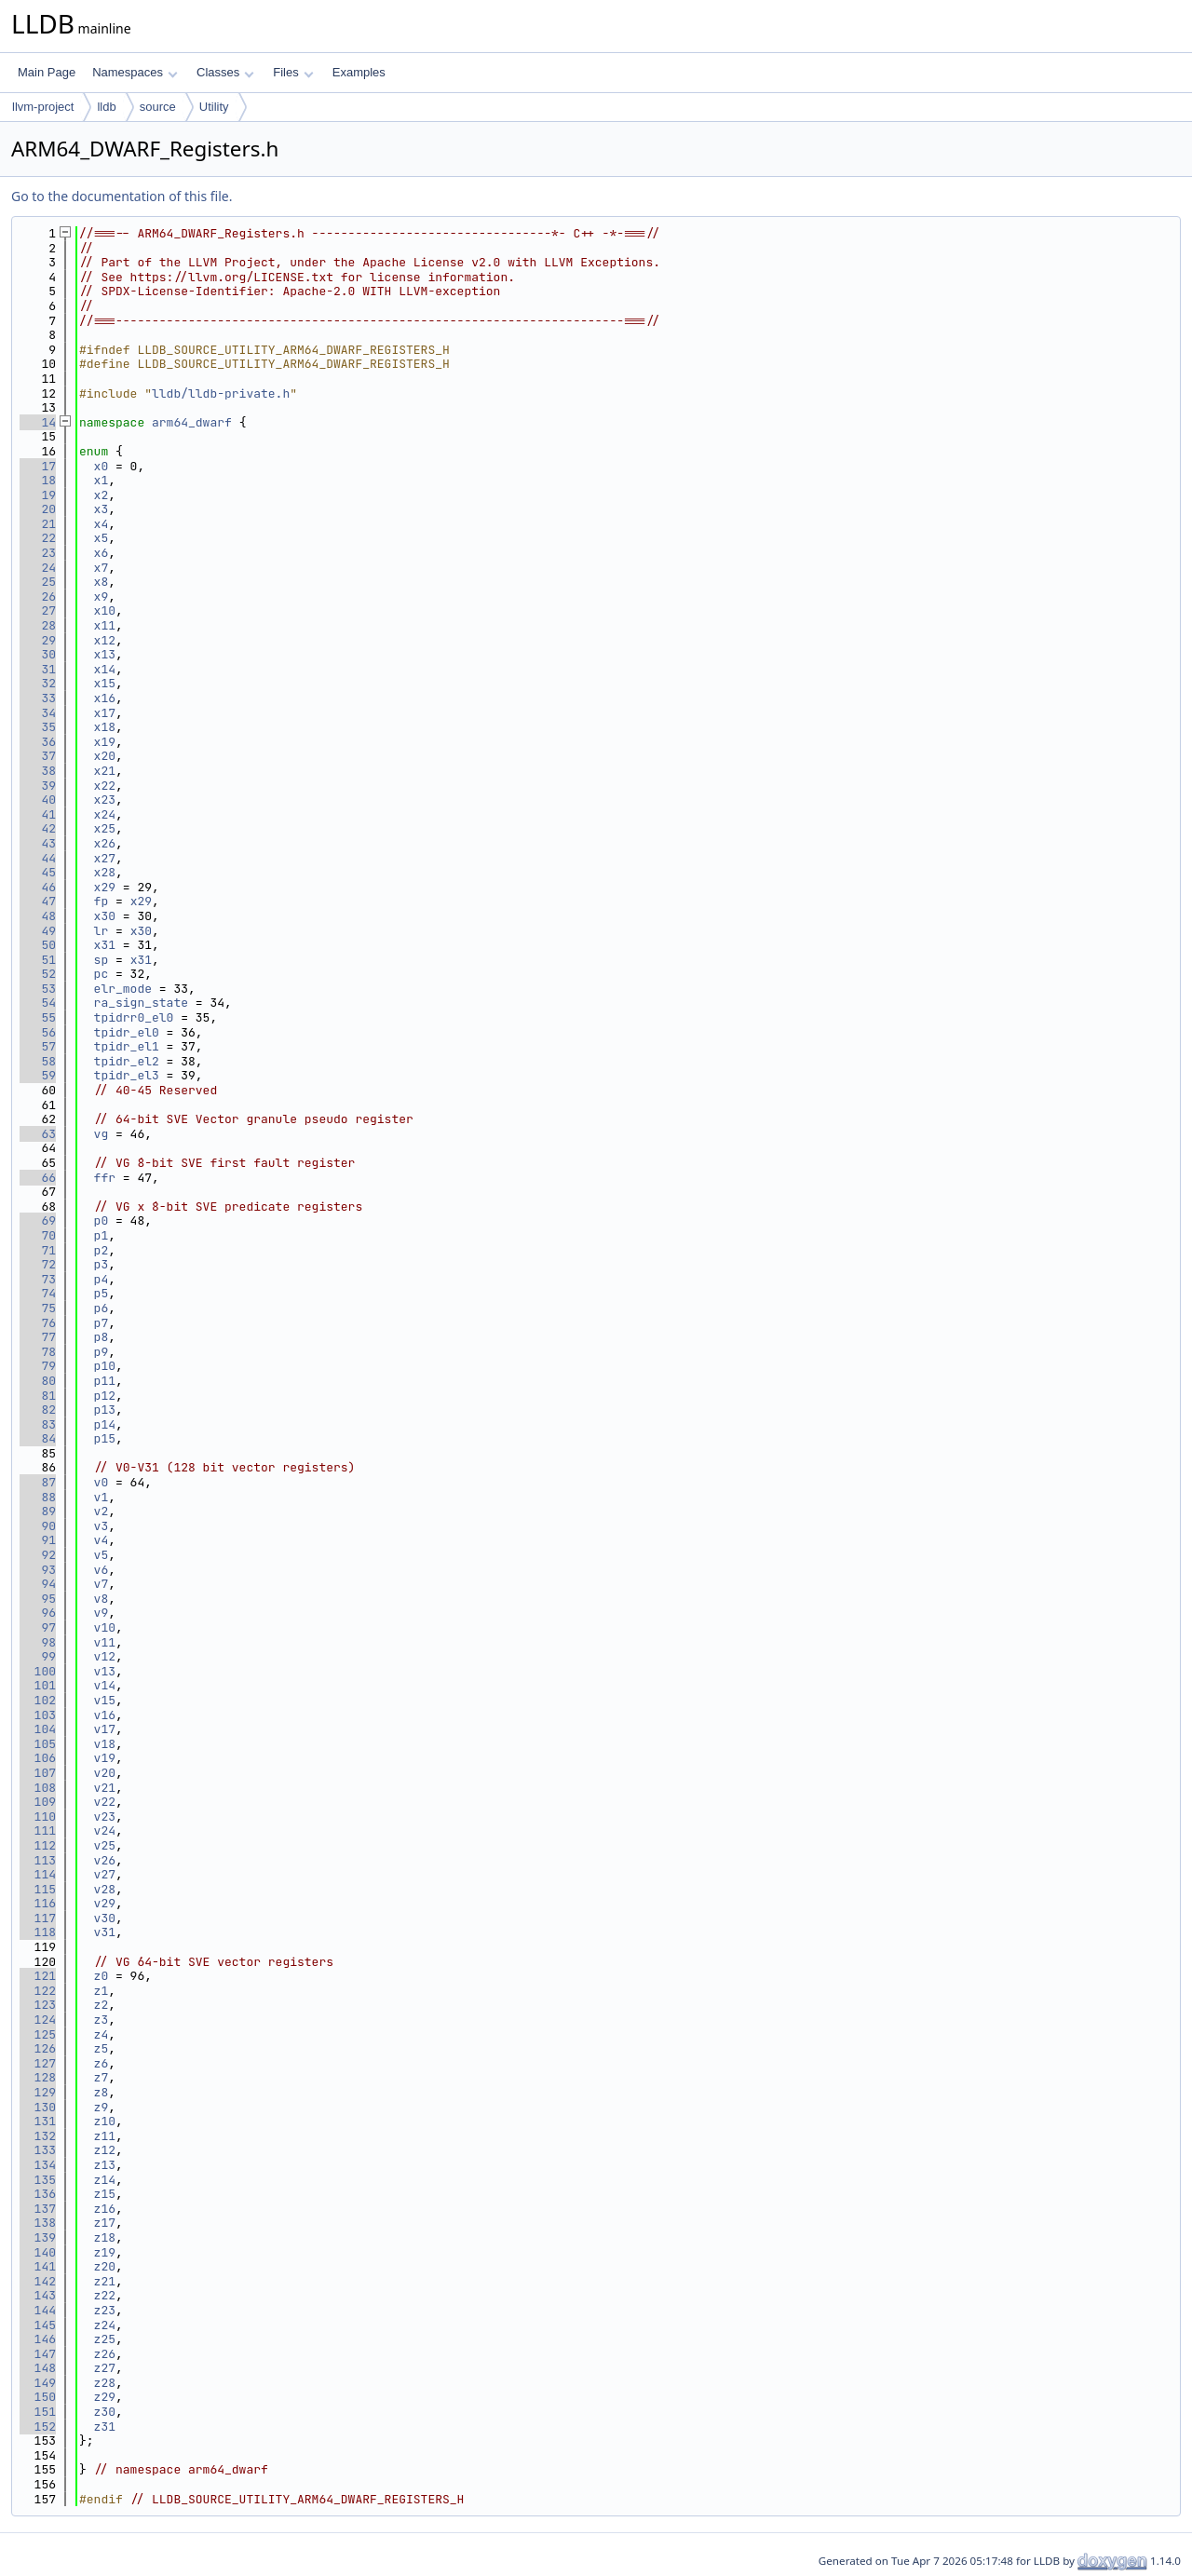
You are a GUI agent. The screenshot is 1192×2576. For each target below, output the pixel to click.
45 (38, 872)
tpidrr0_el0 (134, 1017)
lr (101, 931)
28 (38, 625)
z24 (104, 2325)
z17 (104, 2222)
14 (38, 422)
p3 (101, 1264)
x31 (104, 945)
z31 (104, 2426)
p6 (101, 1308)
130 (38, 2107)
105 (38, 1744)
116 (38, 1903)
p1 (101, 1235)
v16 (104, 1715)
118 (38, 1932)
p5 (101, 1293)
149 (38, 2383)
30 (38, 654)
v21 (104, 1788)
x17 (104, 713)
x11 (104, 625)
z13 (104, 2165)
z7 (101, 2077)
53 (38, 989)
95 (38, 1599)
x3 (101, 509)
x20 (104, 756)
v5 (101, 1555)
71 (38, 1250)
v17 (104, 1729)
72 (38, 1264)
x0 (101, 466)
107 (38, 1773)
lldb (106, 107)
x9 (101, 596)
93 (38, 1570)
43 (38, 843)
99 (38, 1656)
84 (38, 1438)
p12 (104, 1395)
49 (38, 931)
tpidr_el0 (126, 1032)
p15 (104, 1438)
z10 (104, 2121)
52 (38, 974)
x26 (104, 843)
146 (38, 2339)
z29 (104, 2397)
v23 (104, 1816)
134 (38, 2165)
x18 (104, 727)
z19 (104, 2252)
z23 (104, 2310)
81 (38, 1395)
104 (38, 1729)
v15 (104, 1700)
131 (38, 2121)
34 (38, 713)
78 (38, 1352)
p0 (101, 1220)
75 (38, 1308)
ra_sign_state (141, 1002)
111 (38, 1830)
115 (38, 1889)
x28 (104, 872)
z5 (101, 2048)
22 (38, 538)
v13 (104, 1671)
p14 (104, 1424)
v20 (104, 1773)
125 (38, 2034)
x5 (101, 538)
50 (38, 945)
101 (38, 1685)
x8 (101, 582)
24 (38, 568)
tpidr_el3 (126, 1075)
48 (38, 916)
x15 (104, 683)
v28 (104, 1889)
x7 (101, 568)
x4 (101, 524)
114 (38, 1874)
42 (38, 828)
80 (38, 1381)
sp (101, 960)
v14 (104, 1685)
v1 (101, 1497)
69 (38, 1220)
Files (293, 72)
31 (38, 669)
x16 (104, 698)
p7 (101, 1323)
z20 (104, 2266)
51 (38, 960)
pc (101, 974)
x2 (101, 495)
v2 (101, 1511)
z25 (104, 2339)
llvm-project (43, 107)
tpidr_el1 (126, 1046)
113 (38, 1860)
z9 (101, 2107)
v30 (104, 1918)
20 (38, 509)
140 (38, 2252)
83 (38, 1424)
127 (38, 2063)
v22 (104, 1802)
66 (38, 1178)
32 (38, 683)
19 (38, 495)
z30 (104, 2412)
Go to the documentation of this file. (121, 196)
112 (38, 1845)
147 (38, 2354)
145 (38, 2325)
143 (38, 2295)
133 (38, 2150)
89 (38, 1511)
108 (38, 1788)
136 (38, 2194)
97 (38, 1627)
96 (38, 1612)
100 (38, 1671)
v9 (101, 1612)
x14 (104, 669)
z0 (101, 1976)
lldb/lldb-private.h (221, 393)
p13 (104, 1409)
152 (38, 2426)
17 (38, 466)
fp (101, 901)
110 (38, 1816)
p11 (104, 1381)
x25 (104, 828)
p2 (101, 1250)
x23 (104, 799)
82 (38, 1409)
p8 (101, 1337)
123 (38, 2005)
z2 (101, 2005)
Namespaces (134, 72)
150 (38, 2397)
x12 (104, 640)
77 (38, 1337)
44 (38, 858)
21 (38, 524)
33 (38, 698)
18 (38, 480)
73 (38, 1279)
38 (38, 771)
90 (38, 1526)
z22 (104, 2295)
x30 (104, 916)
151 (38, 2412)
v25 (104, 1845)
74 (38, 1293)
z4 (101, 2034)
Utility (214, 107)
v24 (104, 1830)
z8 (101, 2092)
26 (38, 596)
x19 (104, 742)
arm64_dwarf (192, 422)
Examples (359, 72)
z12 (104, 2150)
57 (38, 1046)
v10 (104, 1627)
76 (38, 1323)
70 (38, 1235)
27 (38, 610)
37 (38, 756)
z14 (104, 2180)
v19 (104, 1758)
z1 (101, 1991)
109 (38, 1802)
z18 (104, 2237)
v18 (104, 1744)
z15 (104, 2194)
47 (38, 901)
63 (38, 1134)
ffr (104, 1178)
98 (38, 1642)
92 (38, 1555)
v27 (104, 1874)
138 (38, 2222)
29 (38, 640)
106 (38, 1758)
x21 (104, 771)
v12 (104, 1656)
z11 (104, 2136)
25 (38, 582)
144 (38, 2310)
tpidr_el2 (126, 1061)
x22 (104, 785)
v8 (101, 1599)
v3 (101, 1526)
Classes (225, 72)
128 (38, 2077)
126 (38, 2048)
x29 (104, 887)
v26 (104, 1860)
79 (38, 1366)
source (158, 107)
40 (38, 799)
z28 (104, 2383)
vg (101, 1134)
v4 (101, 1540)
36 (38, 742)
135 (38, 2180)
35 (38, 727)
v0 (101, 1482)
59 (38, 1075)
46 (38, 887)
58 (38, 1061)
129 (38, 2092)
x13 (104, 654)
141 (38, 2266)
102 (38, 1700)
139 (38, 2237)
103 (38, 1715)
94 (38, 1584)
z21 (104, 2281)
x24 (104, 814)
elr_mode (123, 989)
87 (38, 1482)
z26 (104, 2354)
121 (38, 1976)
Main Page (46, 72)
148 (38, 2368)
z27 (104, 2368)
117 (38, 1918)
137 (38, 2209)
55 (38, 1017)
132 (38, 2136)
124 (38, 2019)
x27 (104, 858)
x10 (104, 610)
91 (38, 1540)
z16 (104, 2209)
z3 (101, 2019)
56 (38, 1032)
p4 (101, 1279)
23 (38, 553)
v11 (104, 1642)
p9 (101, 1352)
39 (38, 785)
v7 (101, 1584)
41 (38, 814)
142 (38, 2281)
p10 (104, 1366)
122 (38, 1991)
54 (38, 1002)
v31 (104, 1932)
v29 (104, 1903)
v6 (101, 1570)
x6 (101, 553)
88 (38, 1497)
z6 (101, 2063)
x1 (101, 480)
